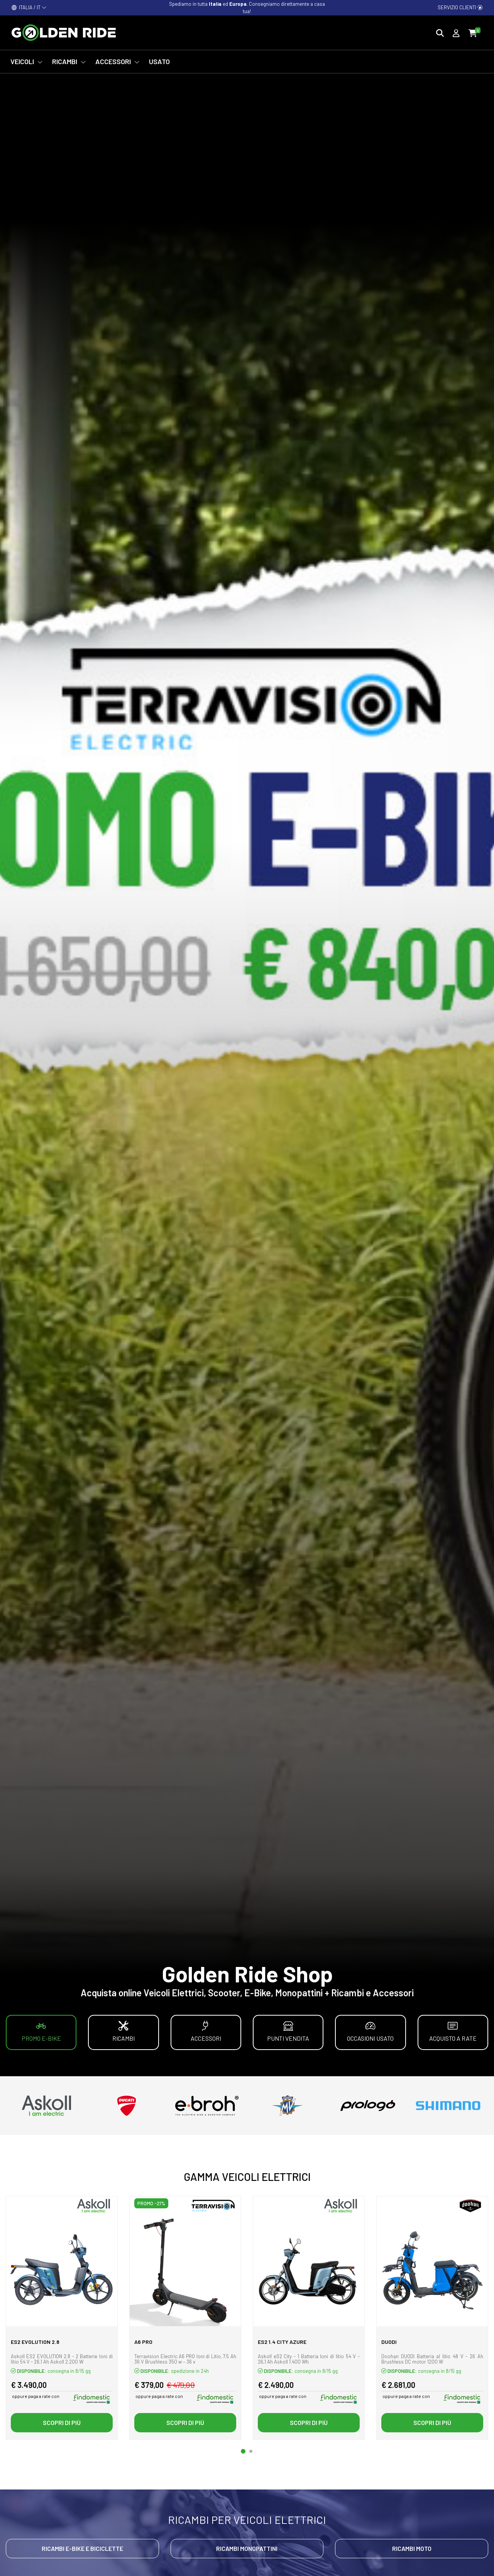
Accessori (206, 2030)
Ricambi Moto (411, 2548)
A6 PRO (143, 2341)
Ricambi (123, 2030)
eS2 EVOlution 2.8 (35, 2341)
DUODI (389, 2341)
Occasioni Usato (370, 2030)
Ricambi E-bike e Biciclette (82, 2548)
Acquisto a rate (453, 2030)
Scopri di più (62, 2422)
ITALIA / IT (29, 7)
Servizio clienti (460, 7)
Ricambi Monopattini (246, 2548)
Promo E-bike (41, 2030)
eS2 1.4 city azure (282, 2341)
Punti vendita (288, 2030)
